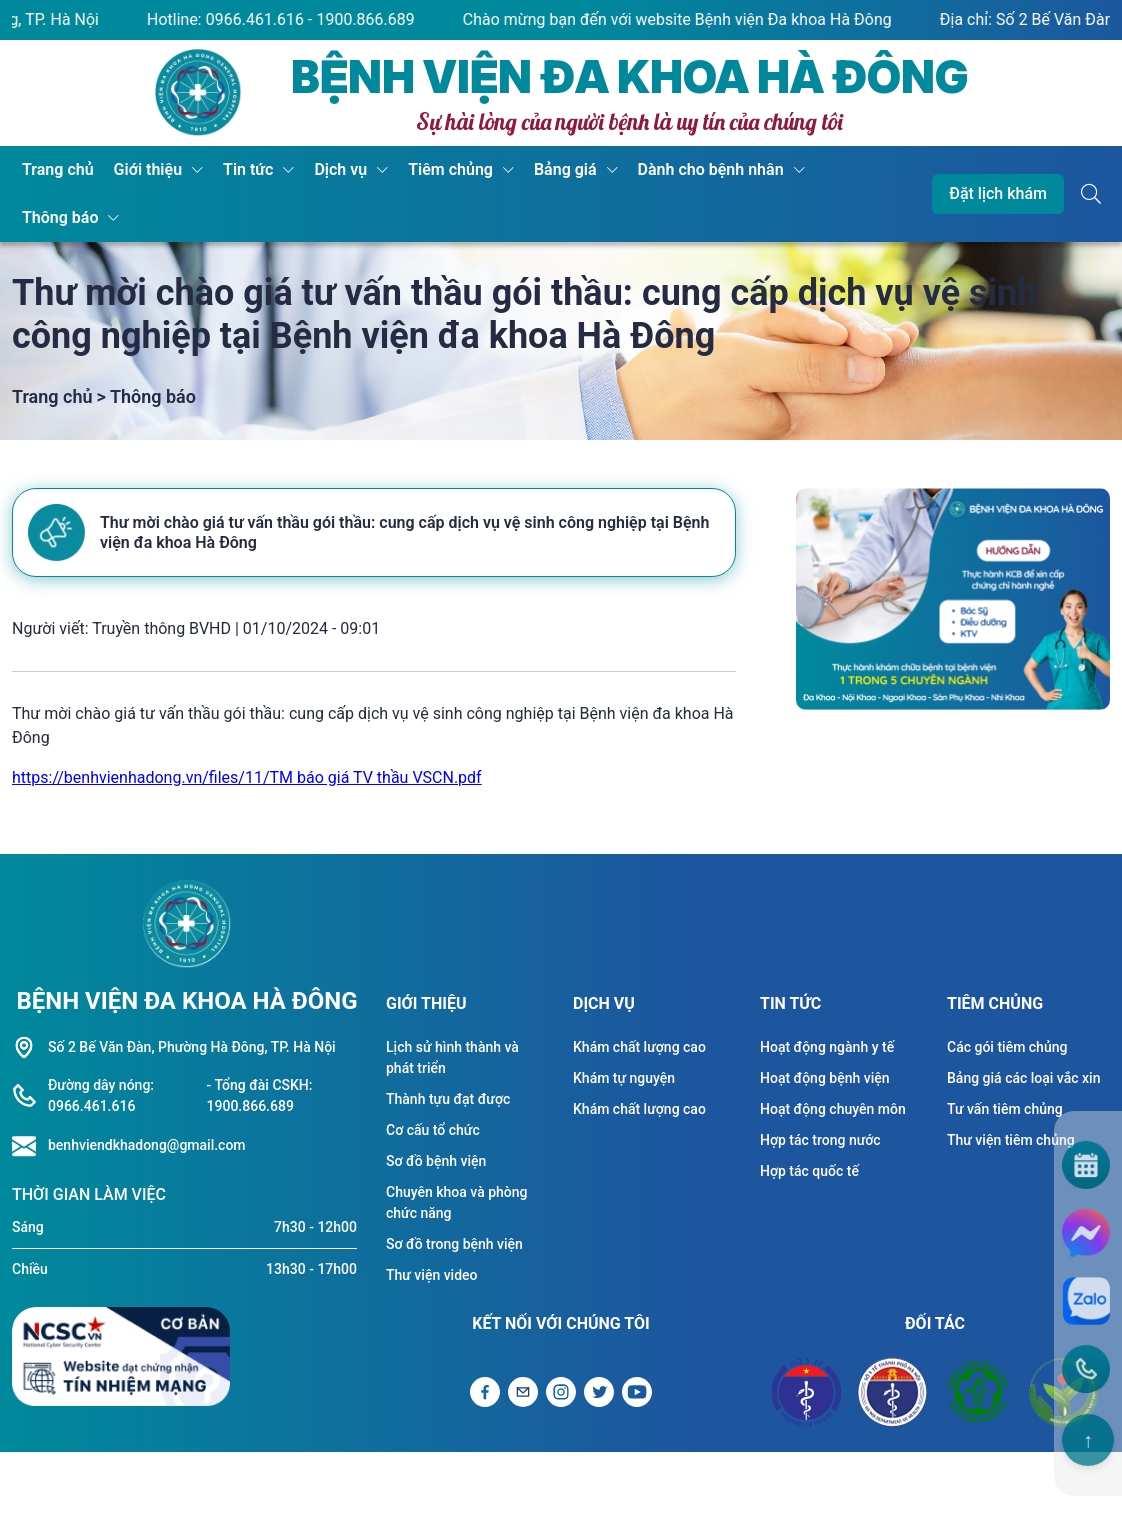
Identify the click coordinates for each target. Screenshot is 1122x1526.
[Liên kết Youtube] (637, 1392)
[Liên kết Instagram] (561, 1392)
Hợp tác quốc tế (809, 1171)
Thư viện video (432, 1275)
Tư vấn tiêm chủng (1005, 1109)
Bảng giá (565, 169)
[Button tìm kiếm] (1091, 194)
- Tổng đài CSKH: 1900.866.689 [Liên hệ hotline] (260, 1095)
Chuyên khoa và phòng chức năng (456, 1202)
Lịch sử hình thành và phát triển (452, 1057)
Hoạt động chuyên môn (833, 1109)
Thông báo (60, 217)
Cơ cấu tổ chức (433, 1130)
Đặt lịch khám (998, 193)
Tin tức (248, 169)
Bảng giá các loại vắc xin (1023, 1078)
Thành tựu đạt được (448, 1099)
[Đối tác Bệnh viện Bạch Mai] (978, 1392)
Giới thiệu (148, 169)
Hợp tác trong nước (820, 1140)
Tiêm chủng (450, 169)
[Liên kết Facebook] (485, 1392)
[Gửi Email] (523, 1392)
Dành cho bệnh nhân (711, 169)
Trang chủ (58, 169)
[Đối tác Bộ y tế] (806, 1392)
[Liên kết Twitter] (599, 1392)
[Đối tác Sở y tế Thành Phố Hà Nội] (892, 1392)
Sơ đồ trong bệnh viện (454, 1244)
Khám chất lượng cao (639, 1047)
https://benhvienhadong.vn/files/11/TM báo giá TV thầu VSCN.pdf (247, 777)
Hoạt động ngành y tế (827, 1047)
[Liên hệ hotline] (30, 1146)
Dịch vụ (340, 169)
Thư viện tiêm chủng (1011, 1140)
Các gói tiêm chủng (1007, 1047)
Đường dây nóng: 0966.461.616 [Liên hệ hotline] (101, 1095)
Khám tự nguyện (624, 1078)
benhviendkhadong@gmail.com (147, 1145)
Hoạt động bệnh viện (825, 1078)
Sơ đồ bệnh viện (436, 1161)
